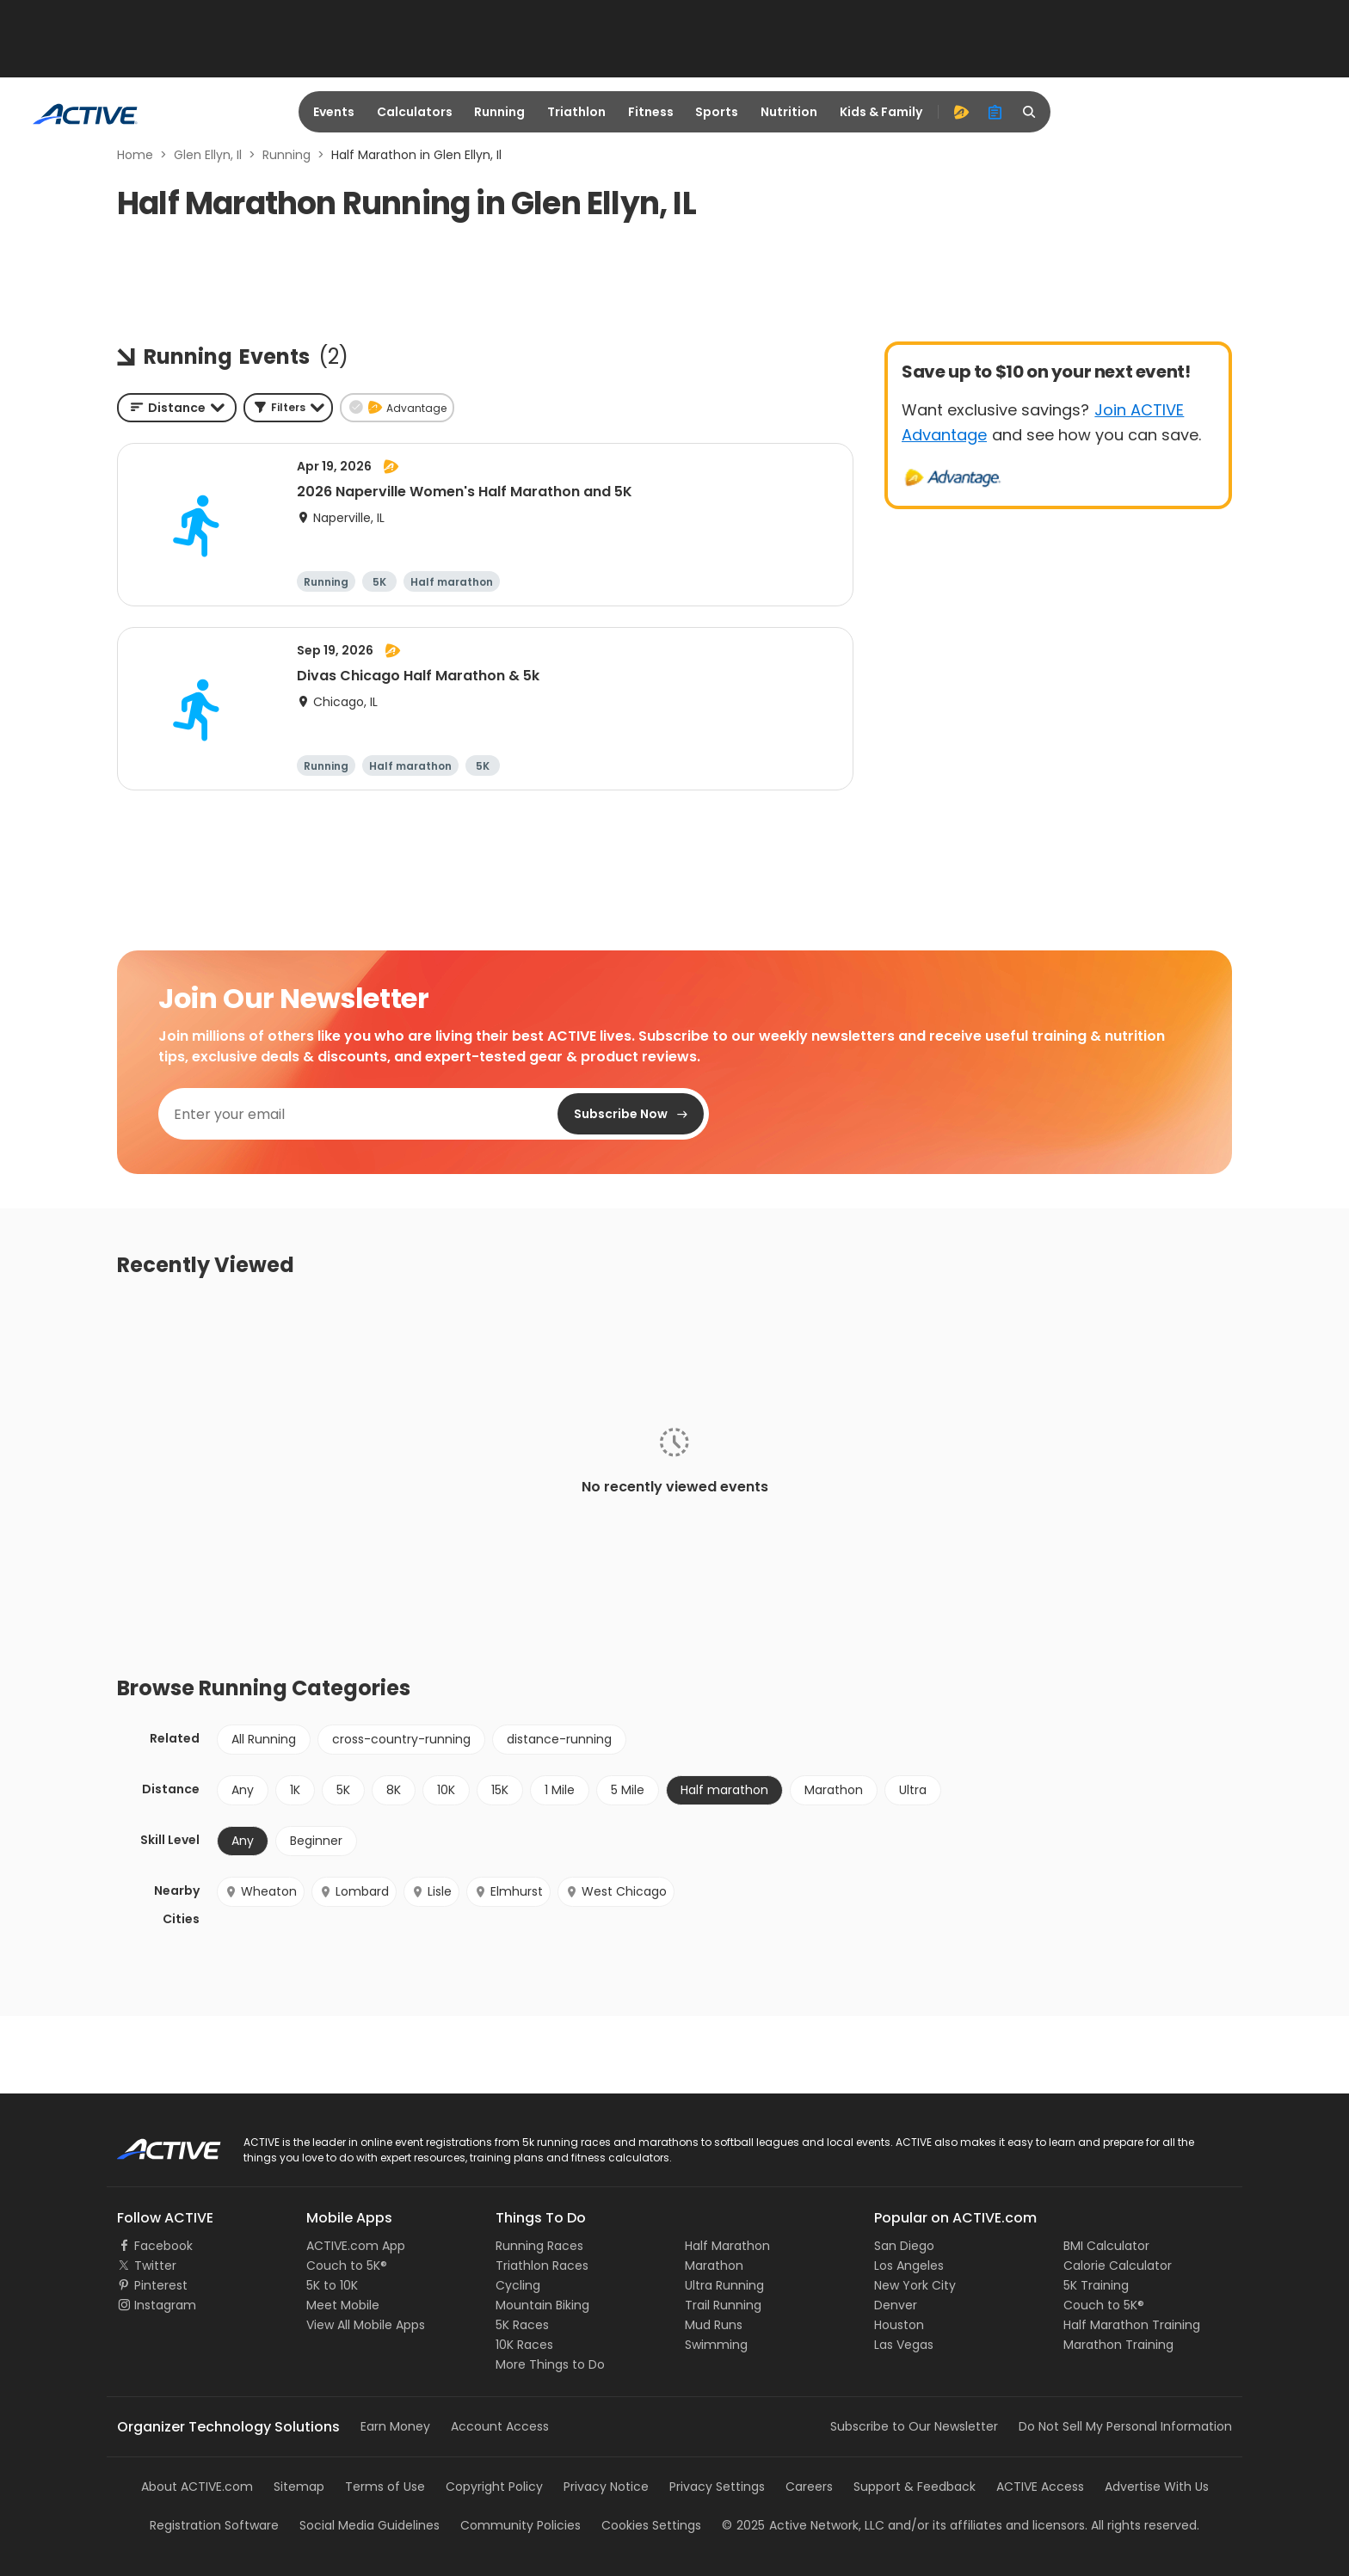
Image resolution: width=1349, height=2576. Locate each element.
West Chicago (616, 1891)
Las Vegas (903, 2344)
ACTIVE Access (1040, 2486)
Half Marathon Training (1131, 2324)
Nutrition (789, 111)
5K (343, 1789)
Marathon (833, 1789)
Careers (809, 2486)
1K (295, 1789)
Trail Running (723, 2305)
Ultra (913, 1789)
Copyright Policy (494, 2486)
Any (242, 1789)
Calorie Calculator (1117, 2265)
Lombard (354, 1891)
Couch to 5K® (346, 2265)
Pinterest (161, 2285)
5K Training (1096, 2285)
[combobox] (177, 407)
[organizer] (995, 111)
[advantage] (961, 111)
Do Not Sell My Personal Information (1125, 2426)
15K (499, 1789)
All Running (263, 1739)
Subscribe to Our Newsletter (914, 2426)
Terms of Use (385, 2486)
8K (393, 1789)
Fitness (651, 111)
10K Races (524, 2344)
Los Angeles (909, 2265)
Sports (716, 111)
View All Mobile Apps (365, 2324)
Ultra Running (724, 2285)
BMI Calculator (1106, 2245)
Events (333, 111)
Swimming (716, 2344)
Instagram (165, 2305)
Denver (895, 2305)
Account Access (500, 2426)
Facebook (163, 2245)
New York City (915, 2285)
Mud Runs (713, 2324)
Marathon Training (1118, 2344)
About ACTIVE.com (197, 2486)
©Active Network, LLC (803, 2525)
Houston (899, 2324)
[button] (288, 407)
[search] (1029, 111)
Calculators (415, 111)
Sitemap (299, 2486)
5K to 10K (332, 2285)
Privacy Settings (717, 2486)
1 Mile (560, 1789)
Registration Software (214, 2525)
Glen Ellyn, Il (208, 154)
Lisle (431, 1891)
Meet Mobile (342, 2305)
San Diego (904, 2245)
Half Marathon (727, 2245)
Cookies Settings (651, 2525)
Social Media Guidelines (369, 2525)
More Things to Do (550, 2364)
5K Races (522, 2324)
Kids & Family (881, 111)
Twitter (155, 2265)
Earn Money (395, 2426)
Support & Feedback (914, 2486)
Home (135, 154)
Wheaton (261, 1891)
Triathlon (576, 111)
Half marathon (724, 1789)
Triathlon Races (542, 2265)
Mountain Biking (542, 2305)
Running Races (539, 2245)
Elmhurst (508, 1891)
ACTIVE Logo (153, 2143)
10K (446, 1789)
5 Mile (627, 1789)
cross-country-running (401, 1739)
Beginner (316, 1840)
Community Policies (520, 2525)
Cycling (518, 2285)
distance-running (559, 1739)
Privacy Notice (606, 2486)
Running (499, 111)
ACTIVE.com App (355, 2245)
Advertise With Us (1157, 2486)
